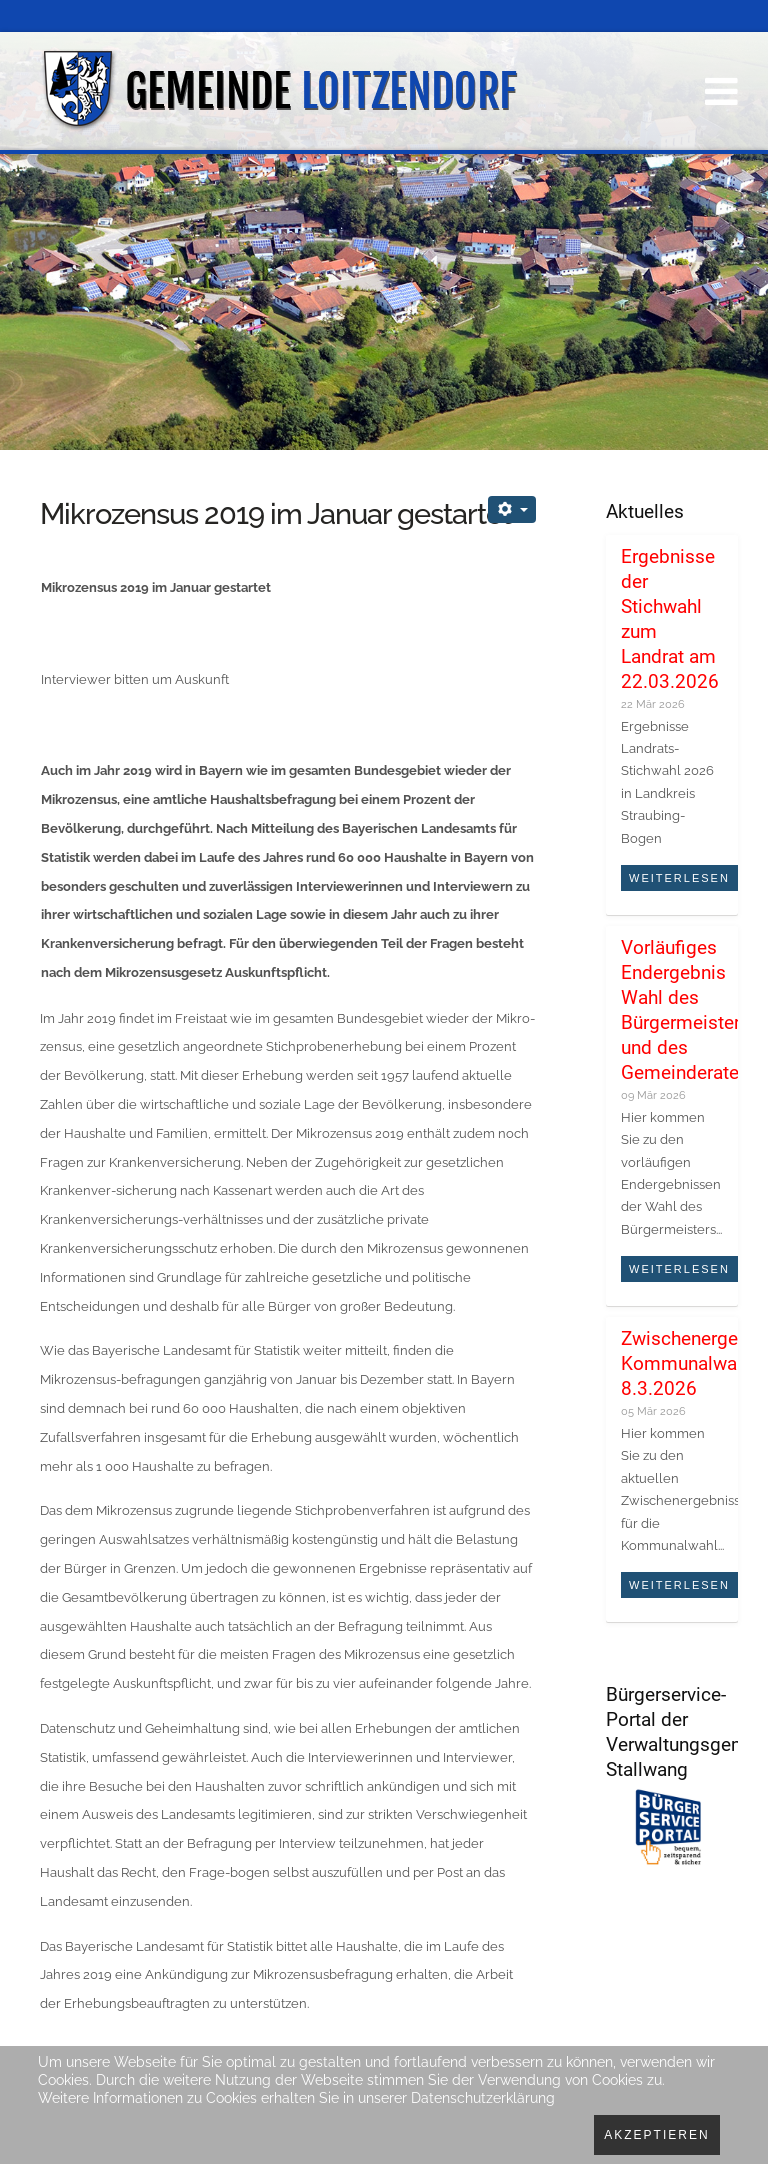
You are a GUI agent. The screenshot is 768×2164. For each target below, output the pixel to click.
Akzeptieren (656, 2135)
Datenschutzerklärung (483, 2098)
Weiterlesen (679, 878)
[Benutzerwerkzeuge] (512, 509)
